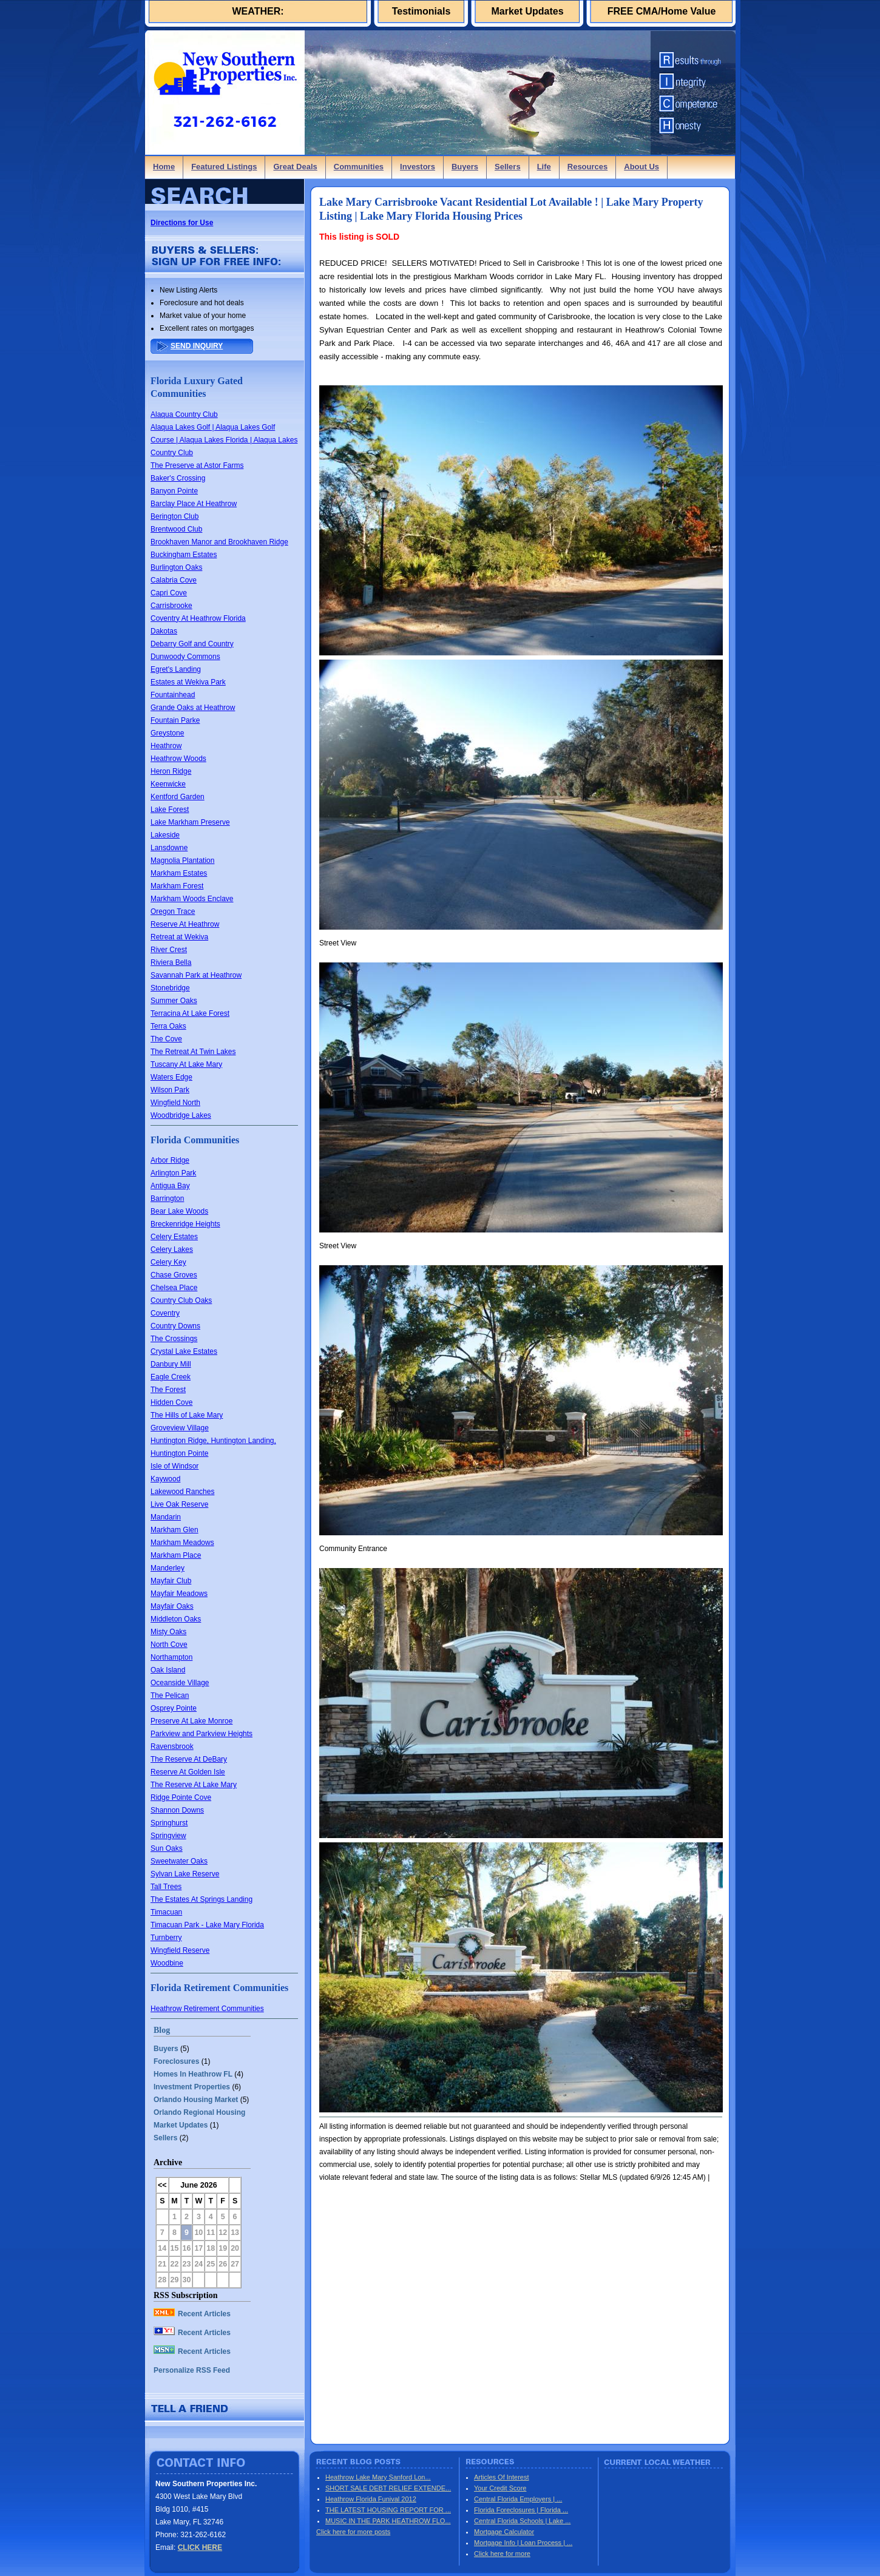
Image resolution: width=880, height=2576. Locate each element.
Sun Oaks (167, 1848)
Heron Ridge (171, 771)
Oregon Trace (173, 911)
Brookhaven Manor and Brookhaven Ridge (219, 542)
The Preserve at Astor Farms (197, 465)
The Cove (166, 1039)
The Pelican (170, 1695)
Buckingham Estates (184, 554)
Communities (359, 166)
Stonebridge (170, 988)
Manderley (167, 1568)
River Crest (169, 949)
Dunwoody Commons (185, 656)
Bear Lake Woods (179, 1211)
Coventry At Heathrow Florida (198, 618)
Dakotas (164, 631)
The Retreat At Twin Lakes (193, 1051)
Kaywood (165, 1479)
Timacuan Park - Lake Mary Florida (207, 1925)
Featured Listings (224, 166)
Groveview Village (180, 1428)
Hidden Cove (171, 1402)
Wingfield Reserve (180, 1950)
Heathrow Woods (178, 758)
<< (162, 2185)
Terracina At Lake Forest (190, 1013)
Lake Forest (170, 809)
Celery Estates (174, 1236)
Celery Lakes (172, 1249)
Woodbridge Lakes (181, 1115)
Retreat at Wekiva (179, 937)
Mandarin (166, 1517)
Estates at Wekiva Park (188, 682)
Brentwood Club (176, 529)
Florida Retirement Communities (219, 1988)
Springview (168, 1835)
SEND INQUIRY (197, 346)
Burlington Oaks (176, 567)
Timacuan (166, 1912)
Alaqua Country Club (184, 414)
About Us (641, 166)
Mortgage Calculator (504, 2531)
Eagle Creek (171, 1377)
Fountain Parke (175, 720)
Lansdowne (169, 847)
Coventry (165, 1313)
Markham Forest (177, 886)
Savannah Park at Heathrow (196, 975)
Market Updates (527, 11)
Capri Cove (169, 593)
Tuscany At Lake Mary (186, 1064)
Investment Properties (192, 2087)
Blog (162, 2030)
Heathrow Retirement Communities (207, 2008)
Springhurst (169, 1823)
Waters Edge (171, 1077)
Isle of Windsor (174, 1466)
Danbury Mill (171, 1364)
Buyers (465, 166)
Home (164, 166)
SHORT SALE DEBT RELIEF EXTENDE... (388, 2488)
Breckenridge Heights (185, 1224)
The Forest (168, 1389)
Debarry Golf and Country (192, 644)
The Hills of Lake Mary (187, 1415)
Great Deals (295, 166)
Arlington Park (173, 1173)
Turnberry (166, 1937)
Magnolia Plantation (182, 860)
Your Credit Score (500, 2488)
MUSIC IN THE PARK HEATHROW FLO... (388, 2520)
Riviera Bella (171, 962)
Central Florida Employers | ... (518, 2499)
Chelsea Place (174, 1287)
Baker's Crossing (178, 478)
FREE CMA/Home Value (662, 11)
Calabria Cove (174, 580)
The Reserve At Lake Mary (194, 1784)
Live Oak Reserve (179, 1504)
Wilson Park (170, 1090)
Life (544, 166)
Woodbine (167, 1963)
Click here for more (502, 2553)
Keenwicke (168, 784)
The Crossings (174, 1338)
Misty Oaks (168, 1632)
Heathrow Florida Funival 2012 (370, 2499)
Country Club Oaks (181, 1300)
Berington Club (174, 516)
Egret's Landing (176, 669)
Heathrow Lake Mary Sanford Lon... (378, 2477)
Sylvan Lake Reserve (185, 1874)
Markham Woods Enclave (192, 898)
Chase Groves (174, 1275)
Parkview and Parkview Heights (201, 1733)
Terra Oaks (168, 1026)
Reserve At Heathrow (185, 924)
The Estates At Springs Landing (201, 1899)
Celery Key (168, 1262)
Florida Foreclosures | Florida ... (521, 2509)
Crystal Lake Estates (184, 1351)
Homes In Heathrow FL (193, 2074)
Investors (417, 166)
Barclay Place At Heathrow (194, 503)
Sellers (508, 166)
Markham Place (176, 1555)
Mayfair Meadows (179, 1593)
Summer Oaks (174, 1000)
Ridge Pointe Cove (181, 1797)
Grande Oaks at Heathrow (193, 707)
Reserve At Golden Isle (188, 1772)
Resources (587, 166)
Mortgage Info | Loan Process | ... (523, 2542)
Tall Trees (166, 1886)
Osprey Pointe (174, 1708)
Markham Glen (174, 1530)
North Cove (169, 1644)
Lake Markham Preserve (190, 822)
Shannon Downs (177, 1810)
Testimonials (421, 11)
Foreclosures (176, 2061)
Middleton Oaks (176, 1619)
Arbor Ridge (170, 1160)
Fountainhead (173, 695)
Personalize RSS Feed (192, 2370)
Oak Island (168, 1670)
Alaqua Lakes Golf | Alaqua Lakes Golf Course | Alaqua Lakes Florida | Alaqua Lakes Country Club (224, 440)
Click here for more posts (353, 2531)
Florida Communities (195, 1140)
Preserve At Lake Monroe (191, 1721)
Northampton (171, 1657)
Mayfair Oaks (172, 1606)
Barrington (167, 1198)
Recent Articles (192, 2314)
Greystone (167, 733)
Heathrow (166, 746)
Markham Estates (179, 873)
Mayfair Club (171, 1581)
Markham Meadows (182, 1542)
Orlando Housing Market (196, 2099)
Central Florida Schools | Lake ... (522, 2520)
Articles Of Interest (501, 2477)
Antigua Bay (170, 1186)
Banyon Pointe (174, 491)
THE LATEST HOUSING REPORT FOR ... (388, 2509)
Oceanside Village (180, 1682)
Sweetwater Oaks (179, 1861)
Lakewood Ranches (182, 1491)
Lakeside (165, 835)
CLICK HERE (200, 2547)
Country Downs (175, 1326)
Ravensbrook (172, 1746)
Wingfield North (175, 1102)
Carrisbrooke (171, 605)
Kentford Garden (178, 797)
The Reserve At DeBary (189, 1759)
